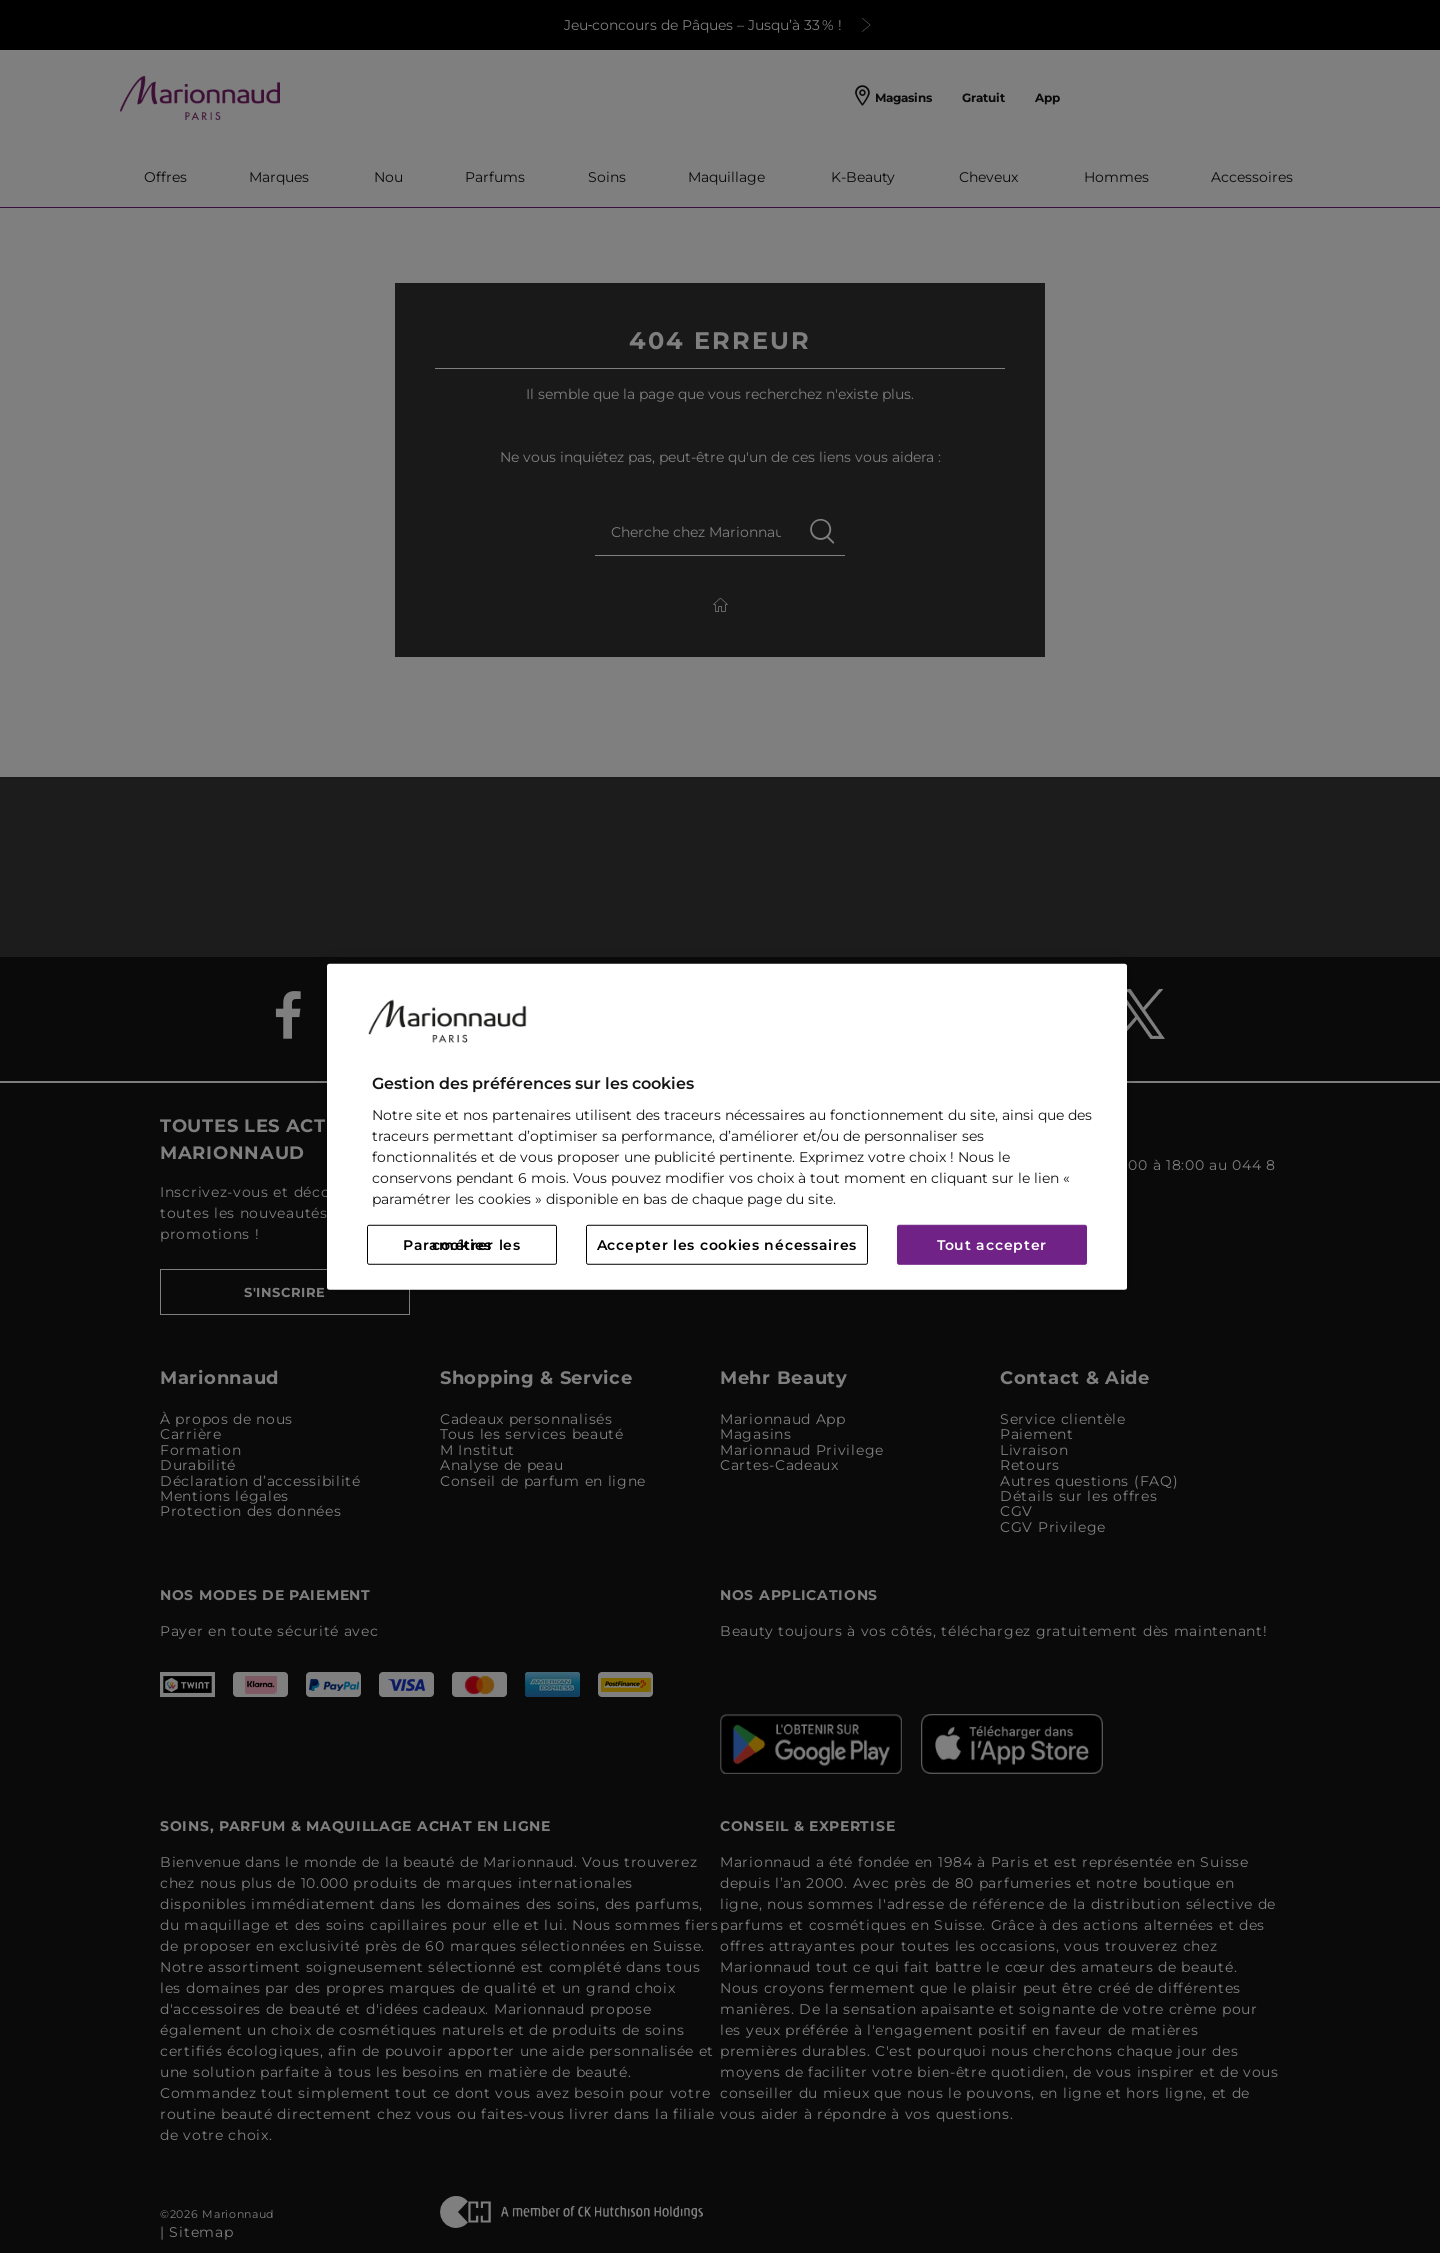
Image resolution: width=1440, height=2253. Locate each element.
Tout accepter (992, 1245)
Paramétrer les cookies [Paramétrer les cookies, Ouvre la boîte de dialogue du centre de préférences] (462, 1245)
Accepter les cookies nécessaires (727, 1245)
